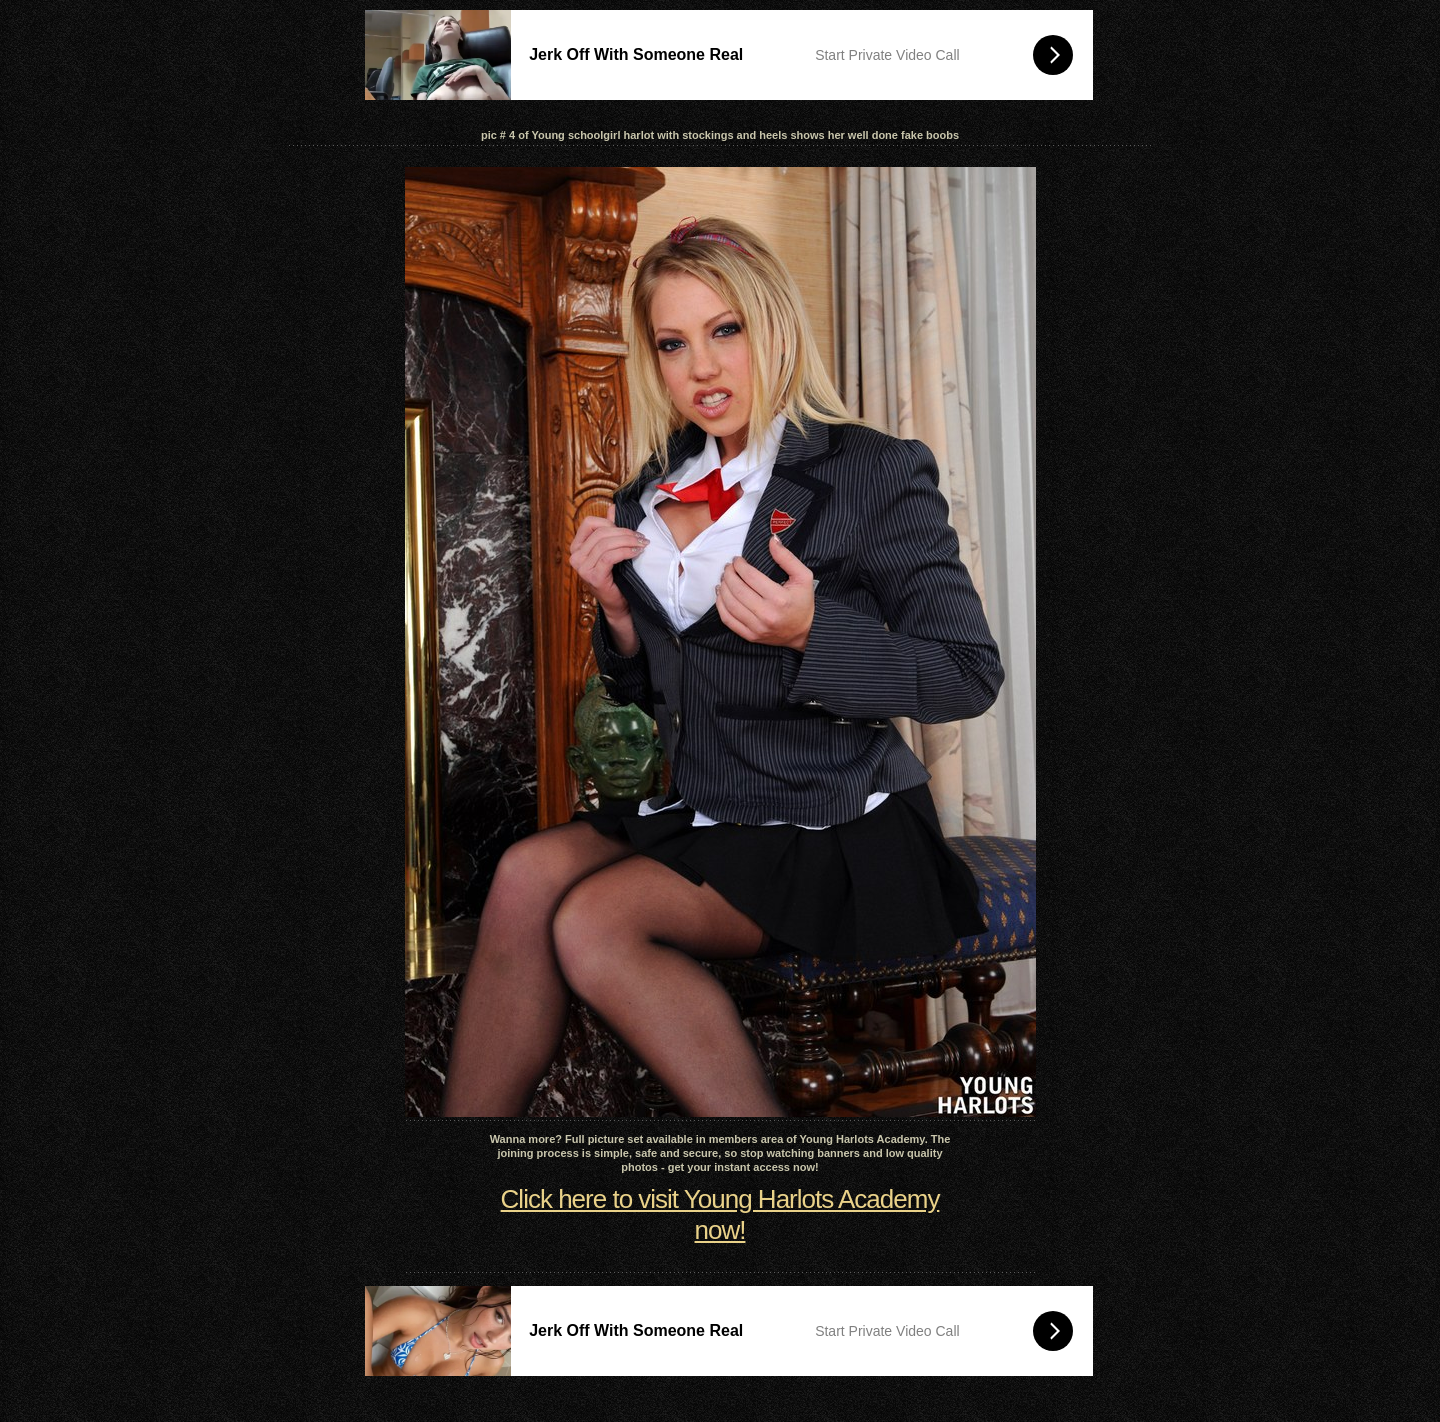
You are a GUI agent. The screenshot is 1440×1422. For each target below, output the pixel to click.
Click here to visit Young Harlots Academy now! (720, 1214)
